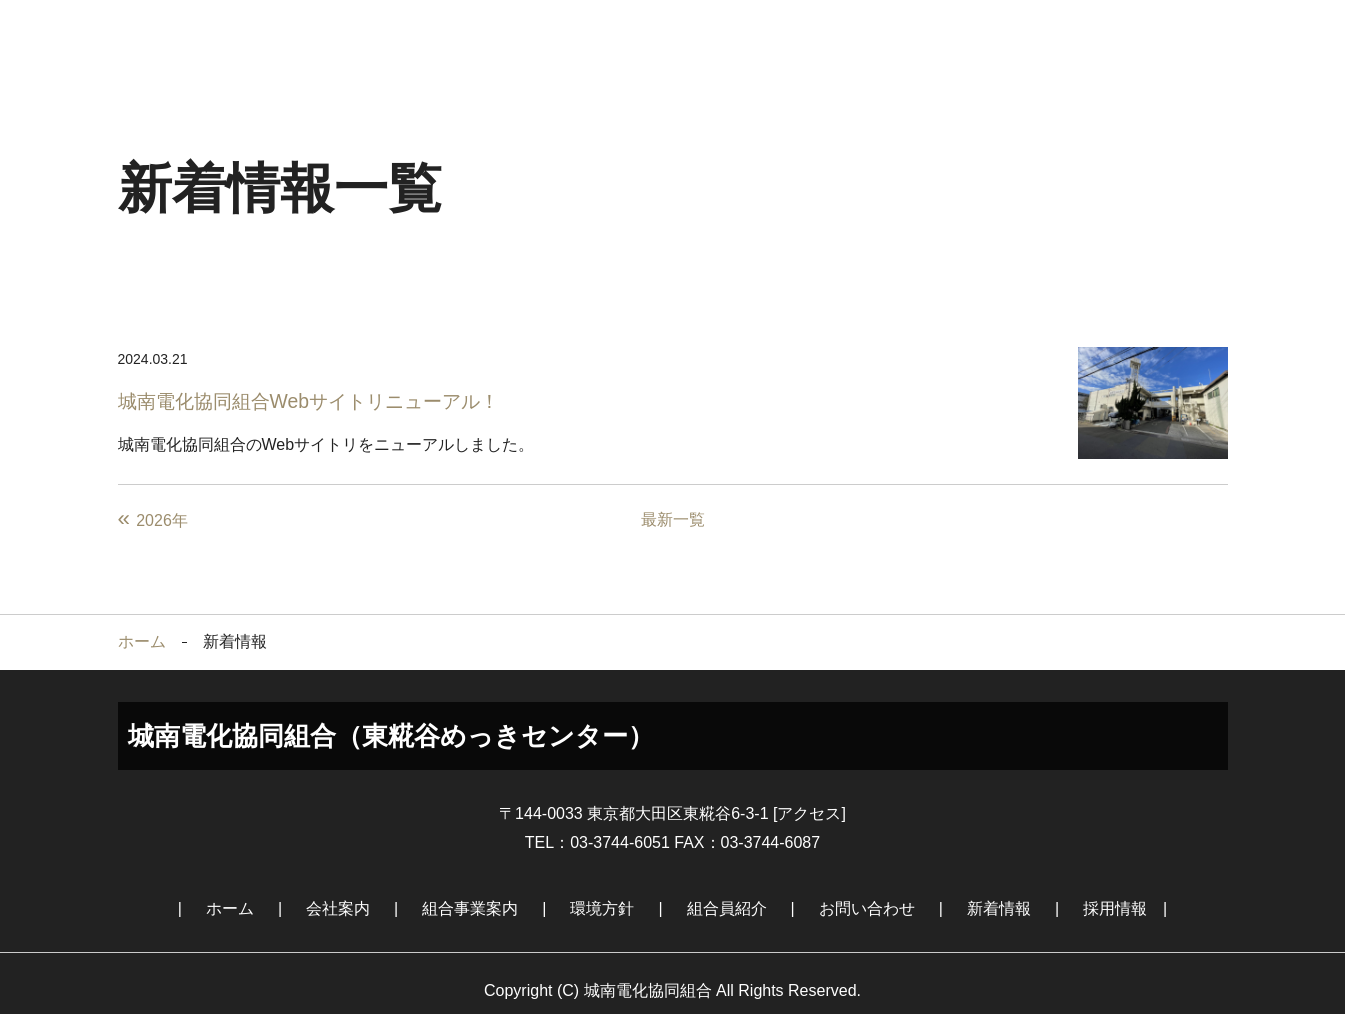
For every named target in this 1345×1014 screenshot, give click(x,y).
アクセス (809, 797)
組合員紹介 (742, 34)
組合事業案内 (464, 34)
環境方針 (603, 34)
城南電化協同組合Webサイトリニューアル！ (318, 385)
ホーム (187, 34)
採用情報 (1158, 34)
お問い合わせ (881, 34)
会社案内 (326, 34)
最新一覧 (673, 503)
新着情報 (1019, 34)
